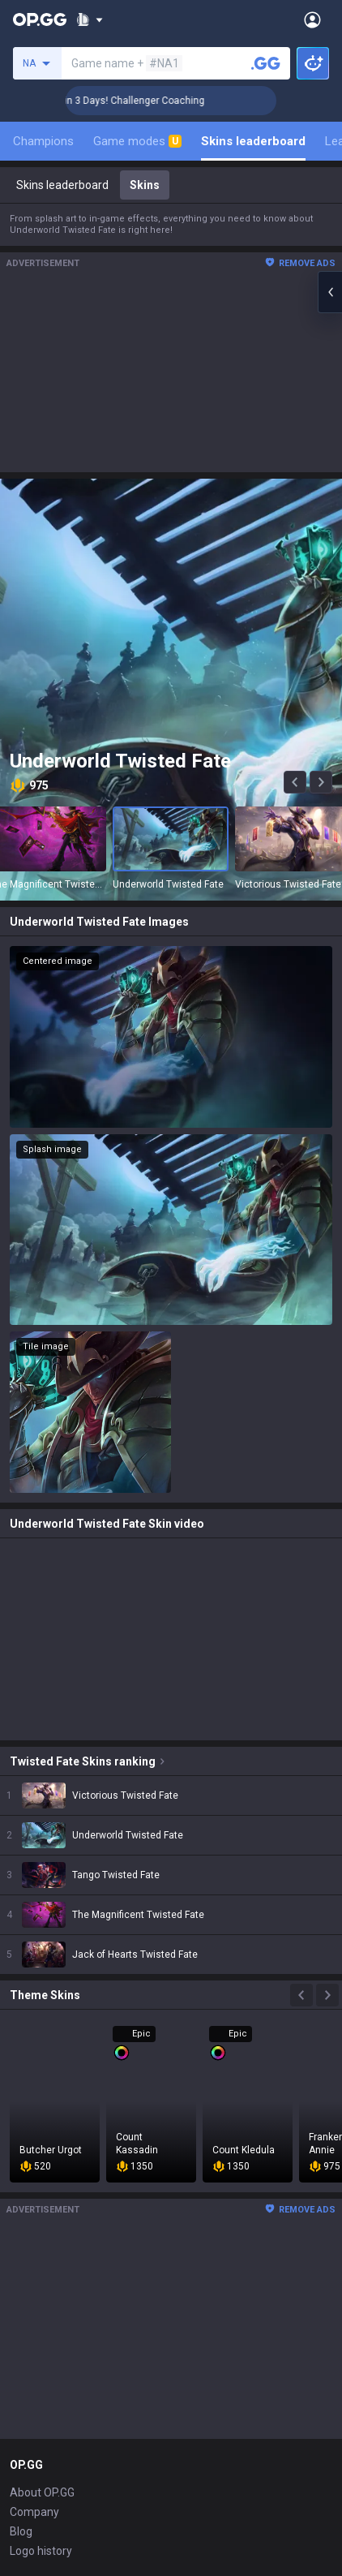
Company (34, 2511)
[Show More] (89, 19)
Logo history (41, 2550)
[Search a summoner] (266, 63)
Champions (43, 141)
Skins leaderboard (253, 141)
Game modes (137, 141)
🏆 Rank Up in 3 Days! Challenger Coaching (125, 100)
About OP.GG (42, 2492)
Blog (21, 2531)
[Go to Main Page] (39, 19)
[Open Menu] (312, 19)
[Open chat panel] (330, 292)
